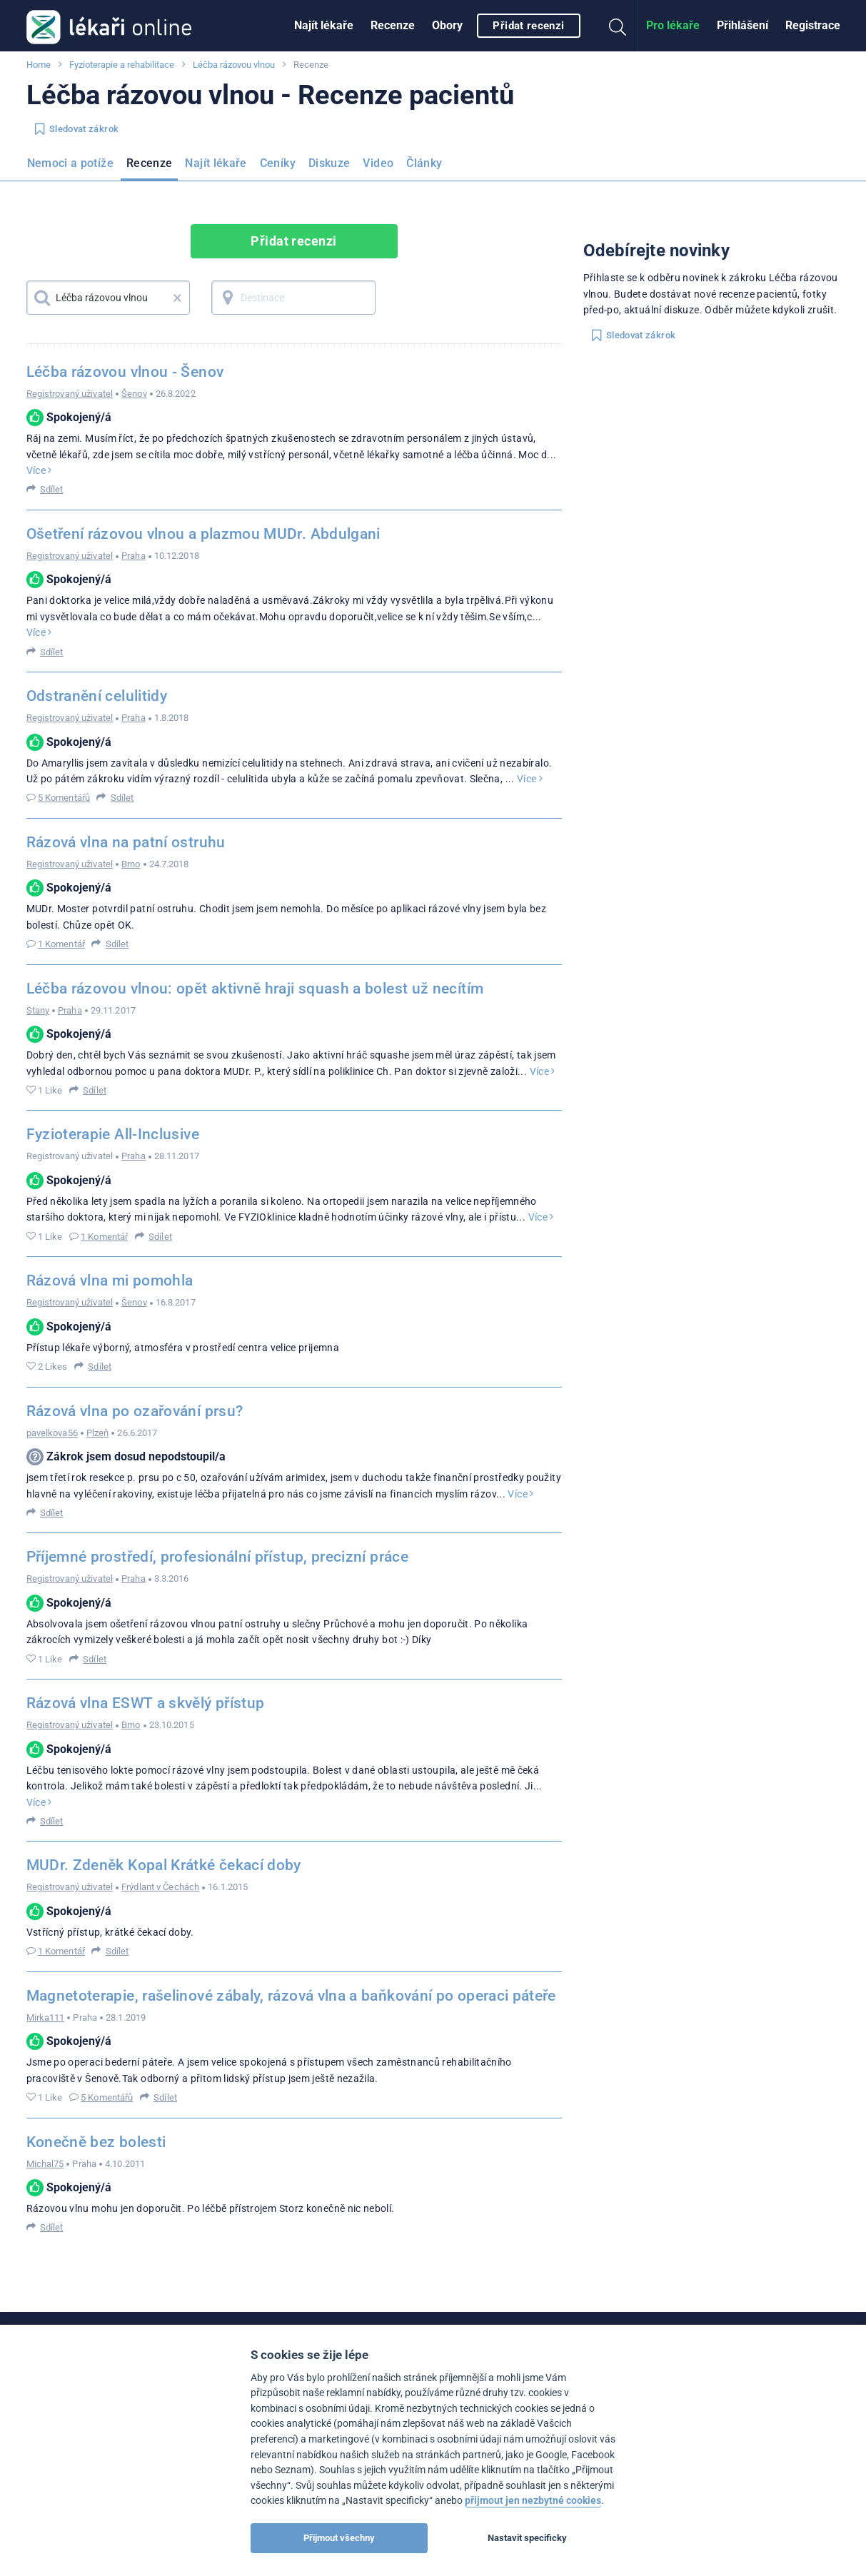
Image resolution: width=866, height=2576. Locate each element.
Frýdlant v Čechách (160, 1887)
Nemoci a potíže (70, 163)
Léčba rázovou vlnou (234, 64)
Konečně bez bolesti (96, 2142)
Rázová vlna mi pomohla (109, 1280)
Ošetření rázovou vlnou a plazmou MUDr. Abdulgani (203, 533)
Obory (447, 25)
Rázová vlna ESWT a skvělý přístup (145, 1703)
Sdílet (52, 489)
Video (378, 163)
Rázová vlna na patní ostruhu (126, 842)
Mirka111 (45, 2017)
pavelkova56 (52, 1433)
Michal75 (45, 2163)
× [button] (177, 297)
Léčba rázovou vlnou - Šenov (125, 371)
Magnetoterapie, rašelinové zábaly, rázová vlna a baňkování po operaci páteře (291, 1995)
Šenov (134, 393)
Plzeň (97, 1433)
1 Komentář (61, 944)
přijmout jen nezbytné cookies (533, 2501)
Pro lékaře (673, 25)
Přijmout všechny (339, 2537)
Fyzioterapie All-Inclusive (112, 1134)
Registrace (812, 25)
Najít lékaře (323, 25)
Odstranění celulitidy (97, 695)
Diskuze (329, 163)
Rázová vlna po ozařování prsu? (134, 1411)
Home (38, 64)
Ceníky (278, 163)
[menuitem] (324, 25)
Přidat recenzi (528, 25)
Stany (38, 1010)
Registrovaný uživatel (70, 393)
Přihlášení (742, 25)
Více (39, 470)
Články (424, 163)
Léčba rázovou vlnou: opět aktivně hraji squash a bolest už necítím (255, 988)
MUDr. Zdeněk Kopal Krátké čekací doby (163, 1865)
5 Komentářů (64, 797)
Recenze (393, 25)
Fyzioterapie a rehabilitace (121, 64)
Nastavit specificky (527, 2537)
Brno (130, 864)
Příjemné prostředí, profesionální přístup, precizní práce (217, 1556)
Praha (133, 555)
